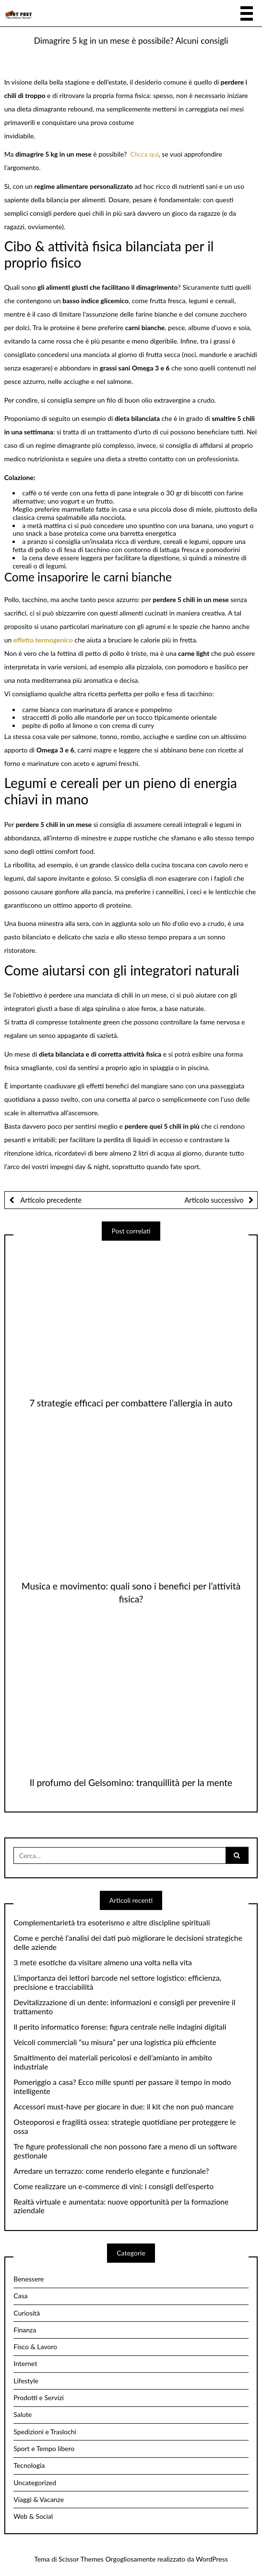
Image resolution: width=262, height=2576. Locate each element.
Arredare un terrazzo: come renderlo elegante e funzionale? (111, 2171)
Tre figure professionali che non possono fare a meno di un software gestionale (125, 2151)
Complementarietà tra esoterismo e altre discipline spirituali (111, 1922)
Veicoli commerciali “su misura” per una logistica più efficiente (114, 2042)
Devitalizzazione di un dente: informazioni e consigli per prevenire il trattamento (124, 2007)
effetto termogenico (43, 640)
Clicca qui (145, 154)
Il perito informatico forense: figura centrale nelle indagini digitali (119, 2026)
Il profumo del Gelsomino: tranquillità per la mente (131, 1782)
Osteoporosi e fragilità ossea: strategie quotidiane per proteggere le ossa (124, 2126)
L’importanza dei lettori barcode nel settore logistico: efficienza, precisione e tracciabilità (117, 1982)
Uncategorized (34, 2482)
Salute (22, 2414)
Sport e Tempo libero (43, 2448)
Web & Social (33, 2516)
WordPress (212, 2559)
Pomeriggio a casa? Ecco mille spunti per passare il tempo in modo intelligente (122, 2086)
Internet (25, 2363)
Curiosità (26, 2313)
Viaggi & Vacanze (38, 2499)
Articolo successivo (213, 1200)
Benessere (28, 2279)
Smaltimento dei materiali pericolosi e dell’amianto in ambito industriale (112, 2062)
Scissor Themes (81, 2559)
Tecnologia (29, 2465)
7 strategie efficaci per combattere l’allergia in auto (131, 1402)
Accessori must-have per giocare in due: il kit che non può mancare (123, 2106)
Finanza (24, 2330)
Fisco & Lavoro (35, 2346)
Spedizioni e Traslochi (44, 2432)
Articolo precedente (50, 1200)
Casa (20, 2296)
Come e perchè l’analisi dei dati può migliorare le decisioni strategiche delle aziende (127, 1942)
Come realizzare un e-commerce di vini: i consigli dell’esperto (113, 2186)
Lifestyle (25, 2381)
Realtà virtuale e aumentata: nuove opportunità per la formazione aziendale (120, 2206)
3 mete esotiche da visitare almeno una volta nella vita (102, 1962)
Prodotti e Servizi (38, 2397)
